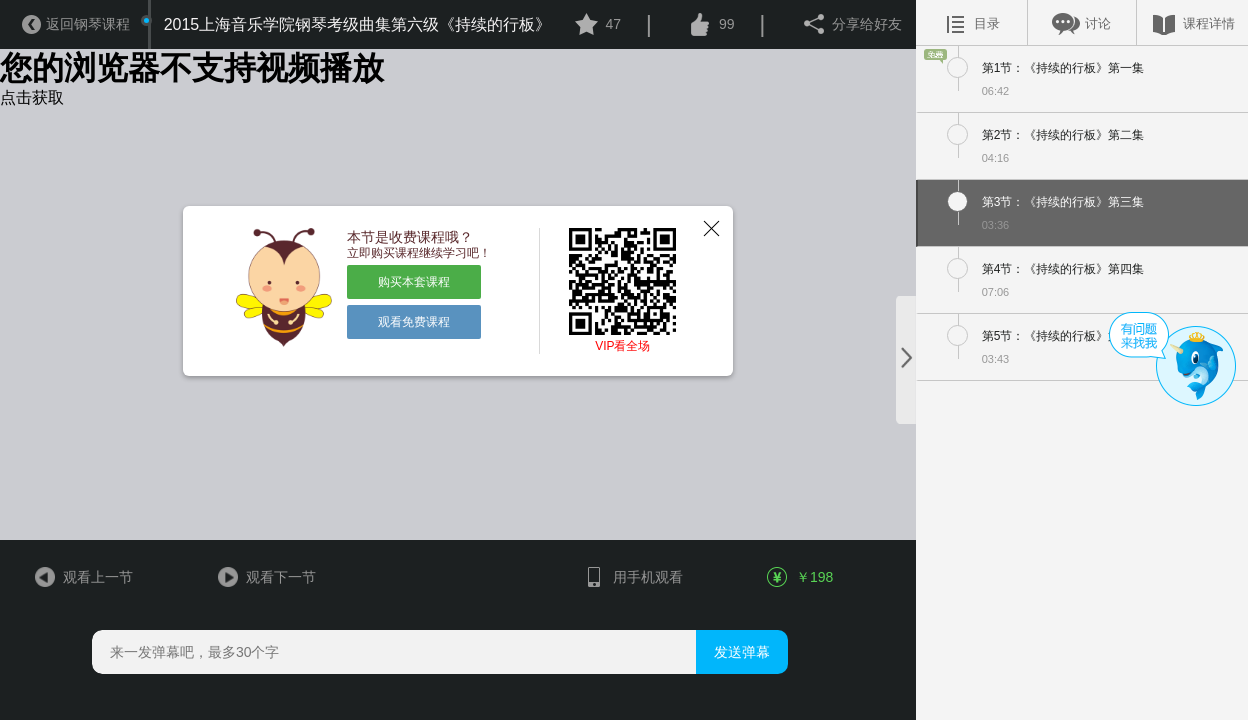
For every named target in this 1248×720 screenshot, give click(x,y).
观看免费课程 (414, 322)
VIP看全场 (622, 346)
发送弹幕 (742, 652)
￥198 (801, 577)
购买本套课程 (414, 282)
